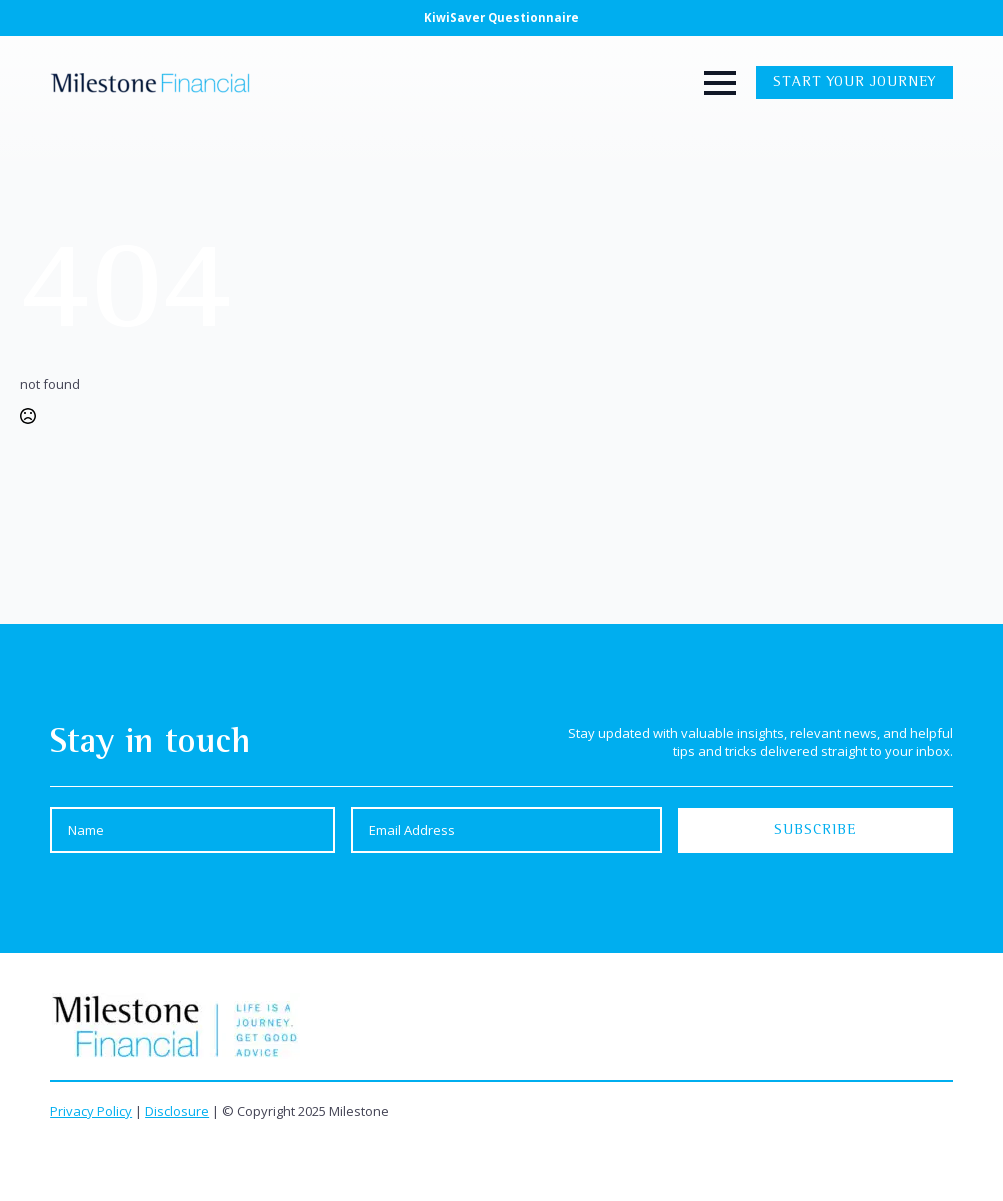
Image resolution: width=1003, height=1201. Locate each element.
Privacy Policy (91, 1111)
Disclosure (177, 1111)
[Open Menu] (730, 83)
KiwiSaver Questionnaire (501, 17)
